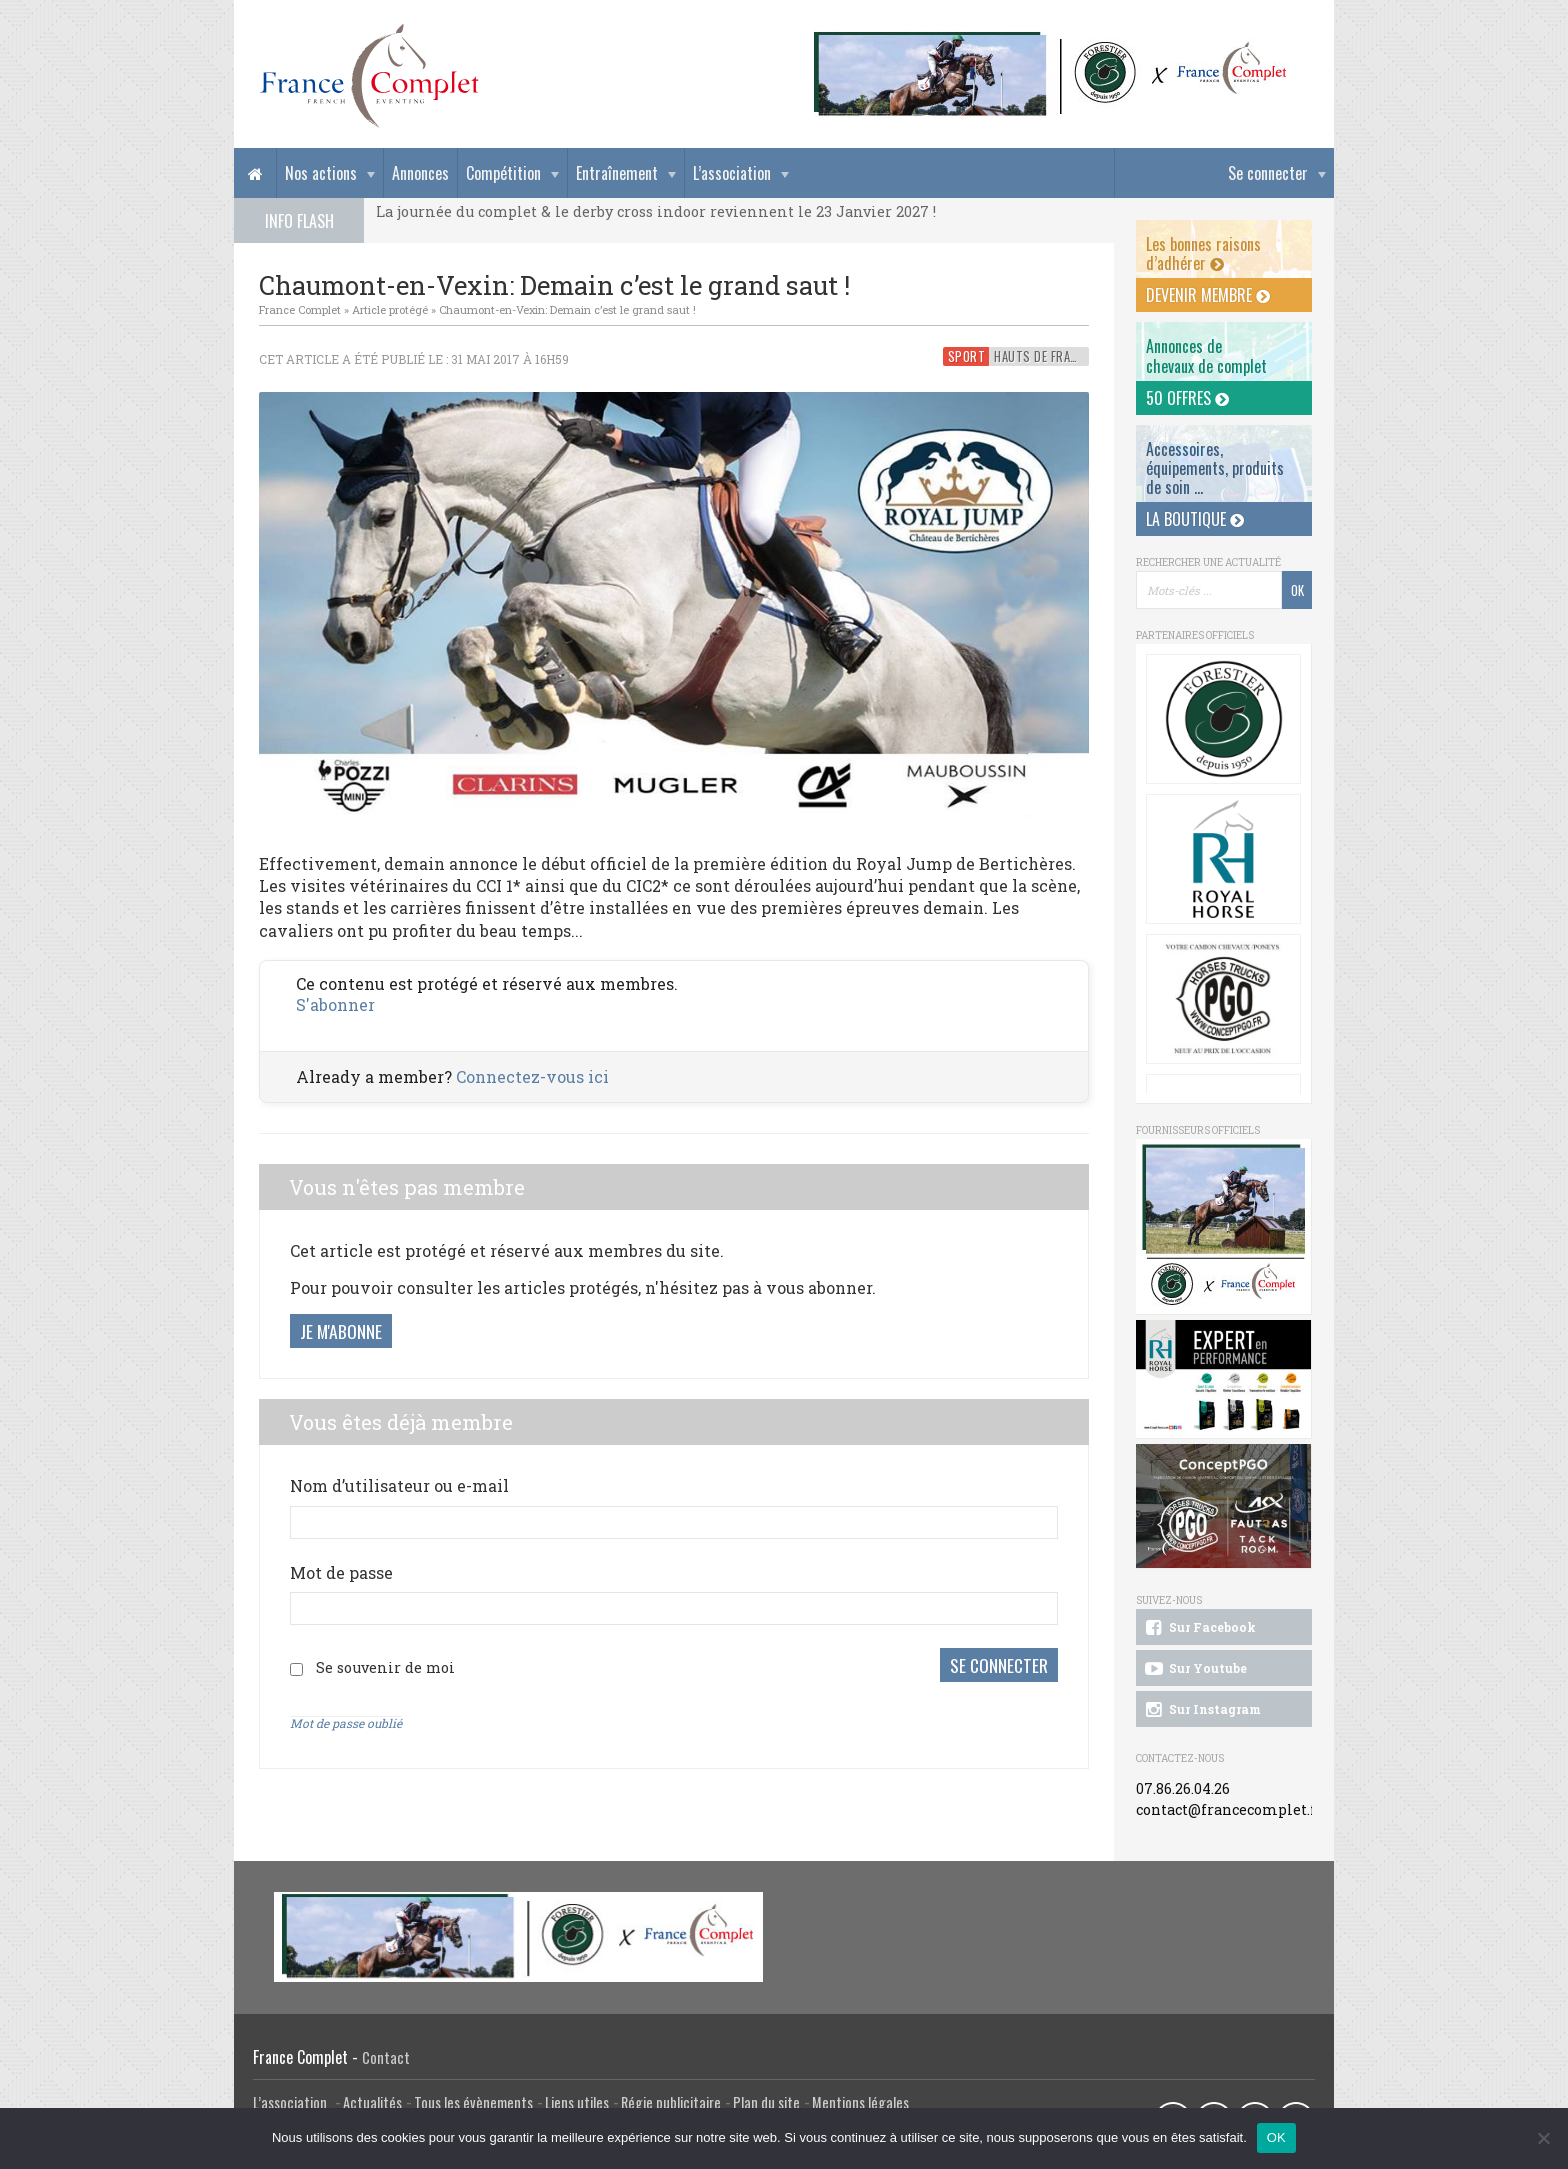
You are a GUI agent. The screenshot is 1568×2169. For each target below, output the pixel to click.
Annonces (420, 173)
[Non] (1543, 2138)
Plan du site (766, 2102)
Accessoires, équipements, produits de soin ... (1215, 468)
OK (1276, 2137)
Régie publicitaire (671, 2102)
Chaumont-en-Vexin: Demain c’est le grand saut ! (567, 309)
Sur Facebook (1199, 1628)
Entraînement (617, 173)
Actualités (372, 2102)
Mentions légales (860, 2102)
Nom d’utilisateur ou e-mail (399, 1485)
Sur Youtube (1194, 1669)
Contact (386, 2057)
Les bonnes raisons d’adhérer (1203, 253)
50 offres (1187, 398)
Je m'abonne (341, 1331)
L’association (732, 173)
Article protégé (390, 309)
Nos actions (321, 173)
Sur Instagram (1201, 1710)
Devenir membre (1208, 295)
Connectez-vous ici (532, 1076)
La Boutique (1195, 519)
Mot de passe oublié (346, 1723)
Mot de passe (341, 1572)
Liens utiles (577, 2102)
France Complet (300, 309)
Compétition (503, 173)
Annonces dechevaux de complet (1206, 355)
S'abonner (335, 1004)
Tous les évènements (473, 2102)
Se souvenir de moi (385, 1667)
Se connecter (1268, 173)
